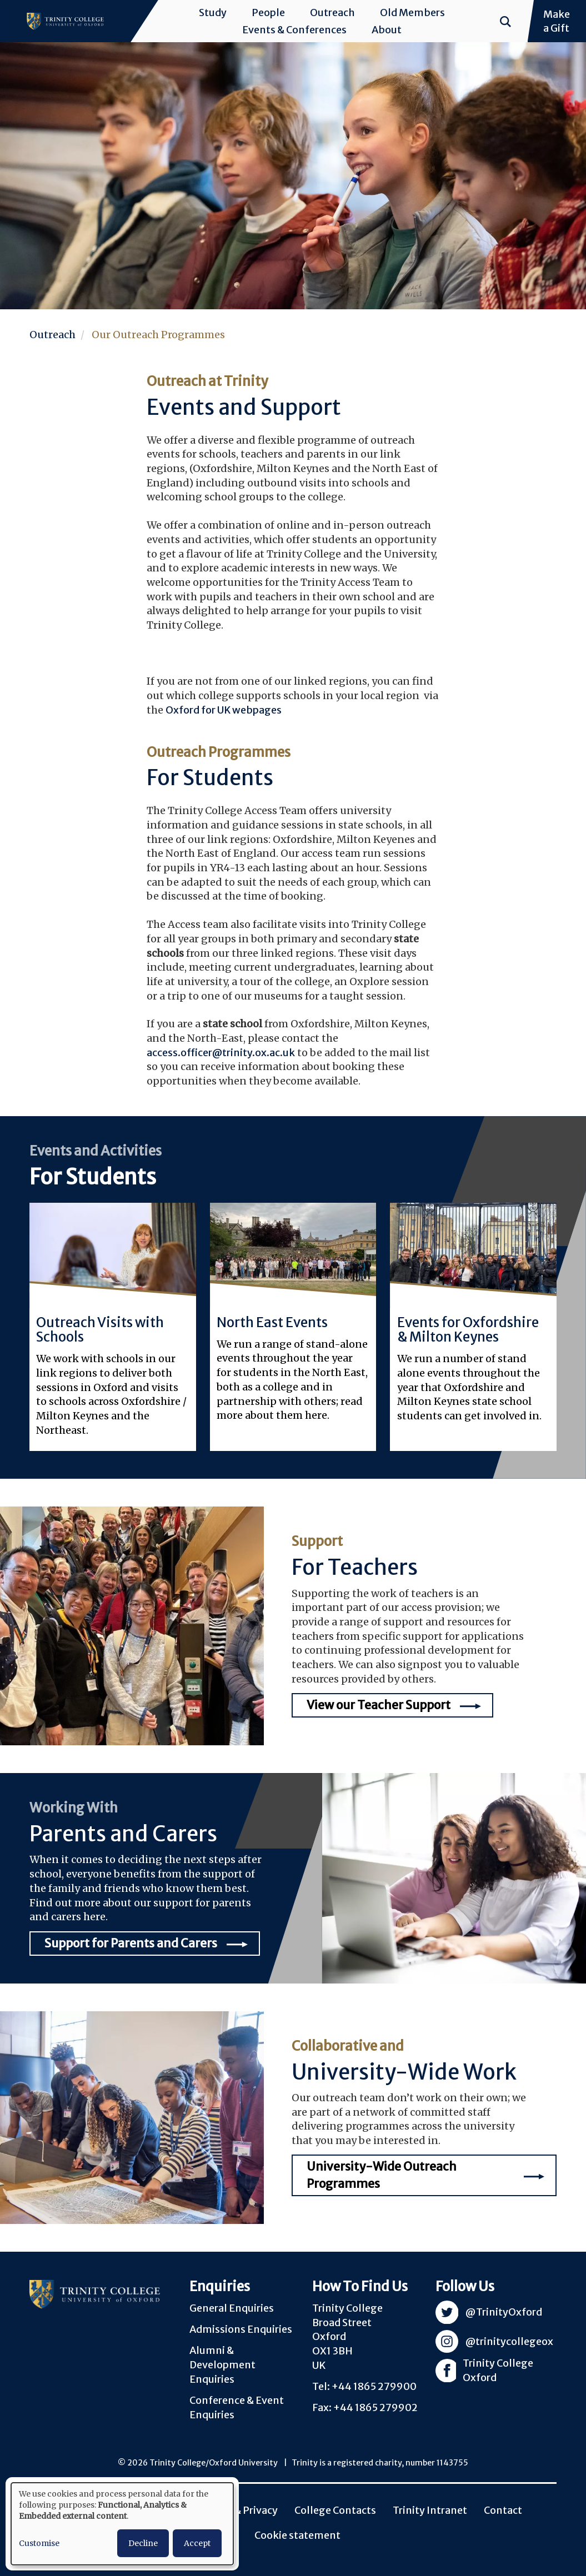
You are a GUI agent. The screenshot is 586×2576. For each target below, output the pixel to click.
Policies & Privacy (236, 2510)
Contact (503, 2510)
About (387, 29)
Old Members (412, 12)
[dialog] (122, 2524)
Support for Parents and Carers (130, 1943)
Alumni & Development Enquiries (222, 2364)
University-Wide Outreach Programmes (382, 2175)
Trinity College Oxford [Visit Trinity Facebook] (498, 2370)
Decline (143, 2543)
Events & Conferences (294, 29)
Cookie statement (297, 2535)
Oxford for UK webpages (224, 710)
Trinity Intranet (430, 2510)
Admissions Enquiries (240, 2329)
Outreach (332, 12)
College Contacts (335, 2510)
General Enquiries (231, 2308)
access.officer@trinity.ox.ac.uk (221, 1052)
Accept (197, 2543)
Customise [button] (39, 2543)
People (268, 12)
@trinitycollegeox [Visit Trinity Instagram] (509, 2341)
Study (213, 12)
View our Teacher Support (378, 1705)
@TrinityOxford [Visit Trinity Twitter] (503, 2312)
